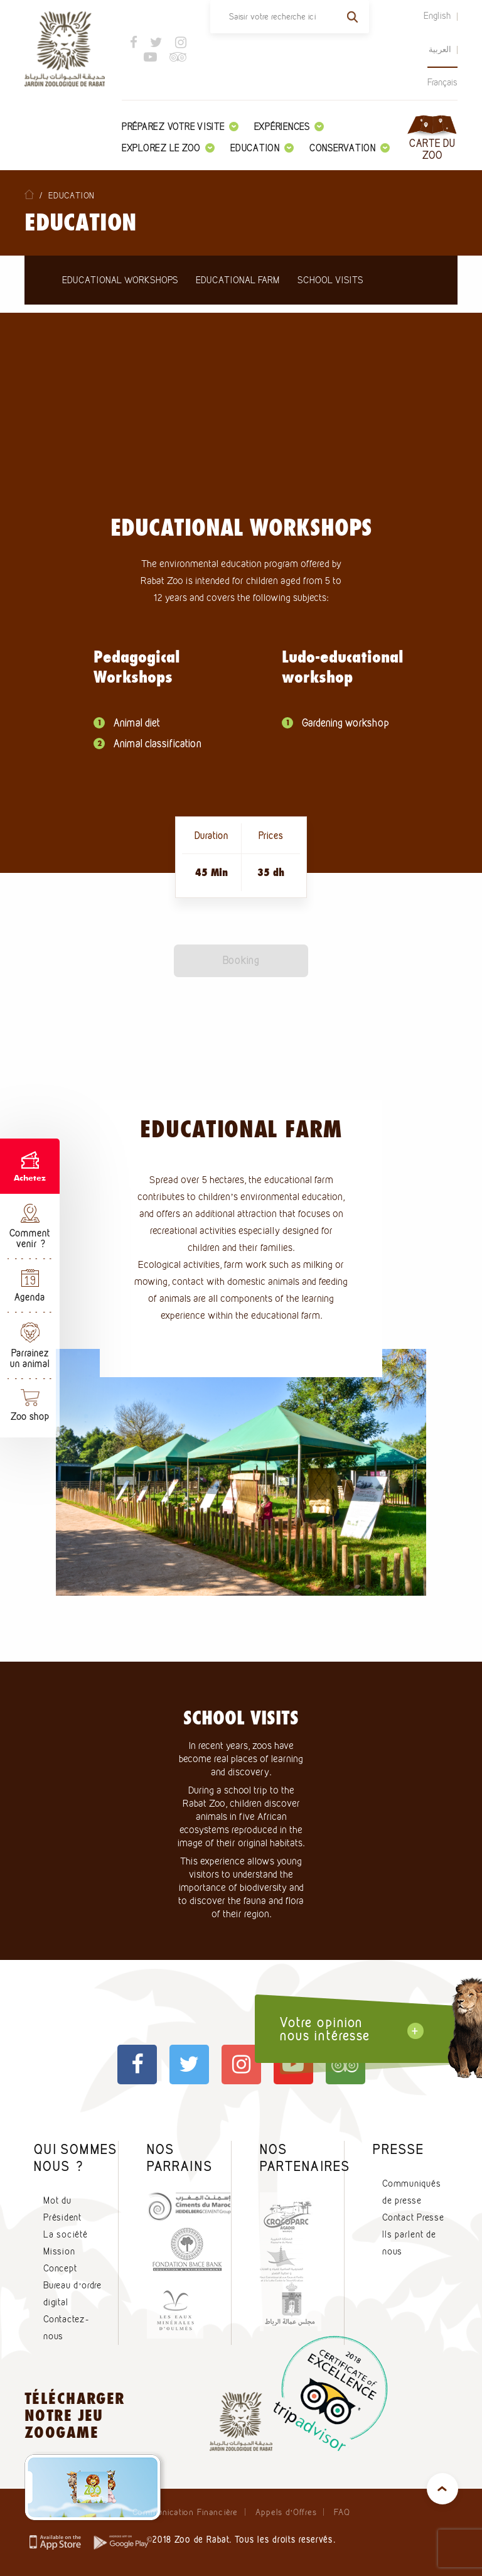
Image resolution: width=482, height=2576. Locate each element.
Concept (60, 2268)
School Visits (330, 280)
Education (262, 148)
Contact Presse (413, 2217)
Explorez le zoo (168, 148)
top (442, 2488)
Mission (59, 2251)
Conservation (349, 148)
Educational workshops (120, 280)
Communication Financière (185, 2512)
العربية (440, 49)
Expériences (289, 126)
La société (65, 2234)
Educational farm (238, 280)
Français (442, 82)
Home (29, 194)
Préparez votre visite (180, 126)
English (437, 16)
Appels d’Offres (286, 2512)
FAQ (342, 2512)
